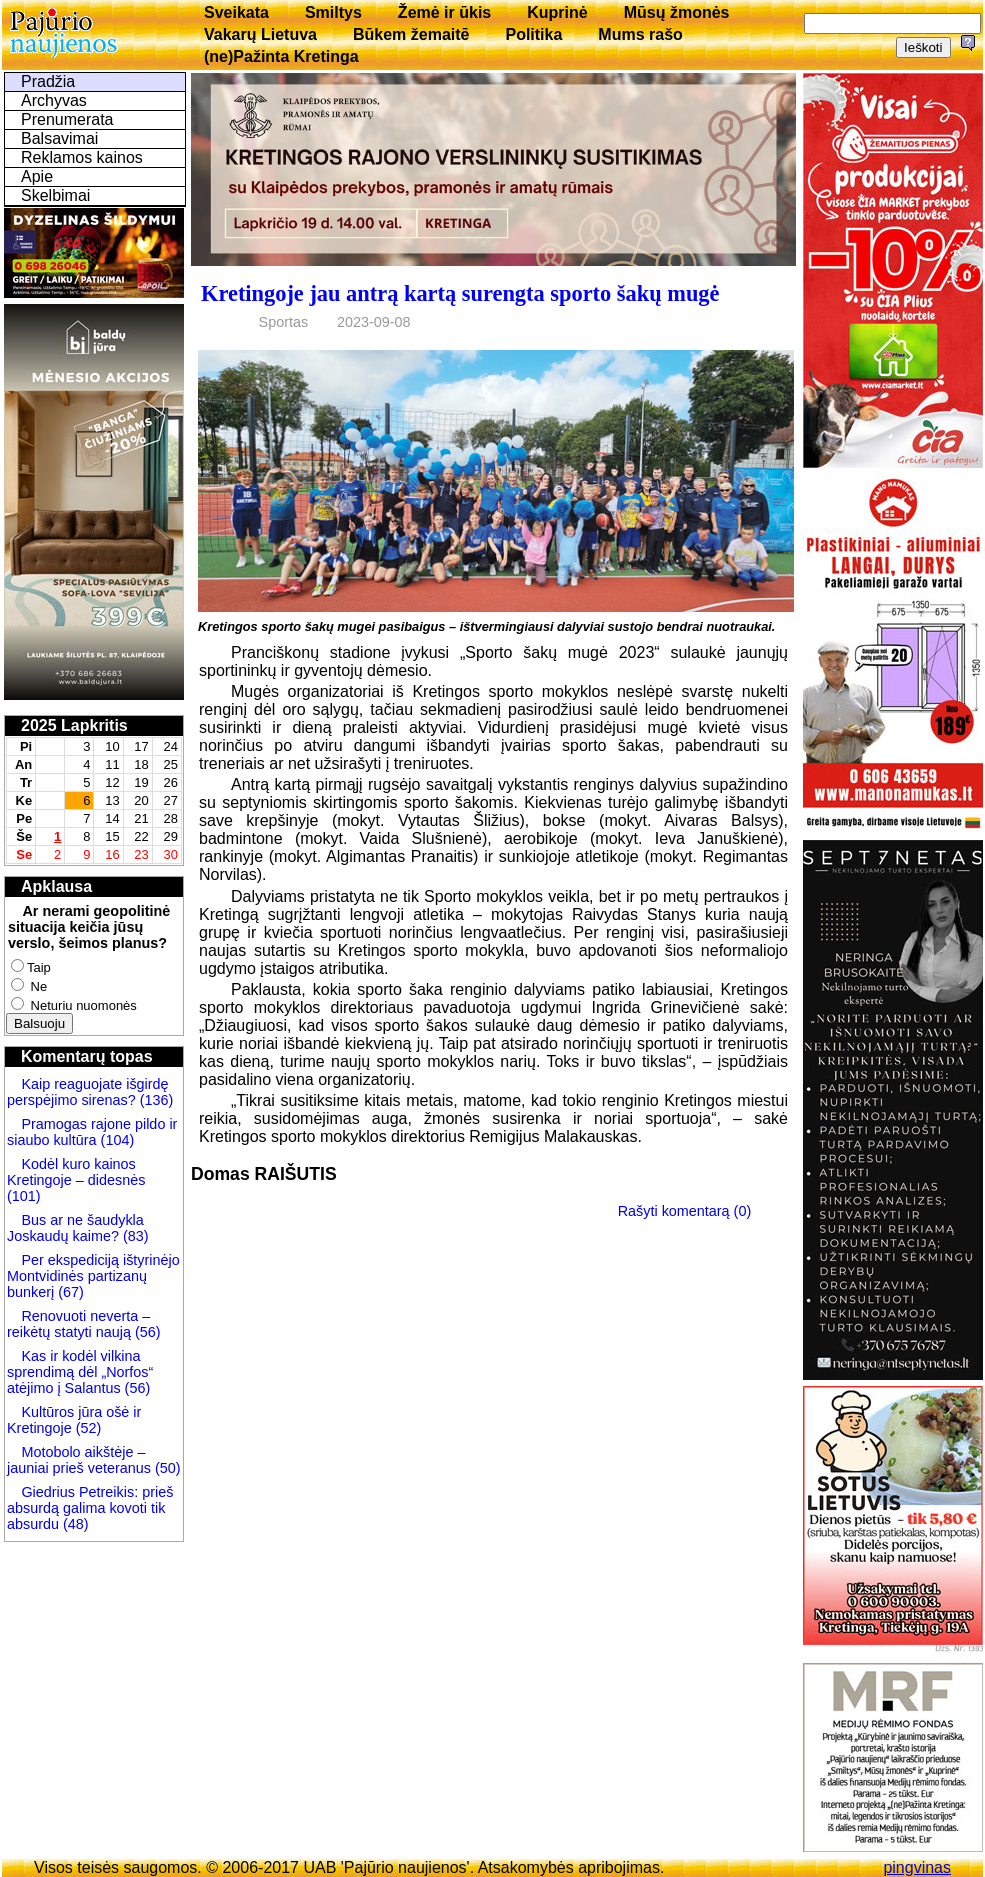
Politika (533, 34)
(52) (87, 1428)
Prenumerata (67, 119)
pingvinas (917, 1867)
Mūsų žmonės (677, 12)
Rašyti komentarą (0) (685, 1211)
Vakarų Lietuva (260, 34)
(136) (155, 1100)
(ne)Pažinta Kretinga (281, 56)
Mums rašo (640, 34)
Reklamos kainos (82, 157)
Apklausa (56, 886)
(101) (24, 1196)
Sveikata (236, 12)
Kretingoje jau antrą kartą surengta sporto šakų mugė (460, 293)
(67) (71, 1292)
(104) (116, 1140)
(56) (146, 1332)
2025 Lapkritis (74, 725)
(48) (76, 1524)
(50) (166, 1468)
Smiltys (333, 12)
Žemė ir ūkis (444, 12)
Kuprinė (557, 12)
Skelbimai (55, 195)
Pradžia (48, 81)
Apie (37, 176)
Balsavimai (59, 138)
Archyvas (54, 100)
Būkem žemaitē (411, 34)
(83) (134, 1236)
